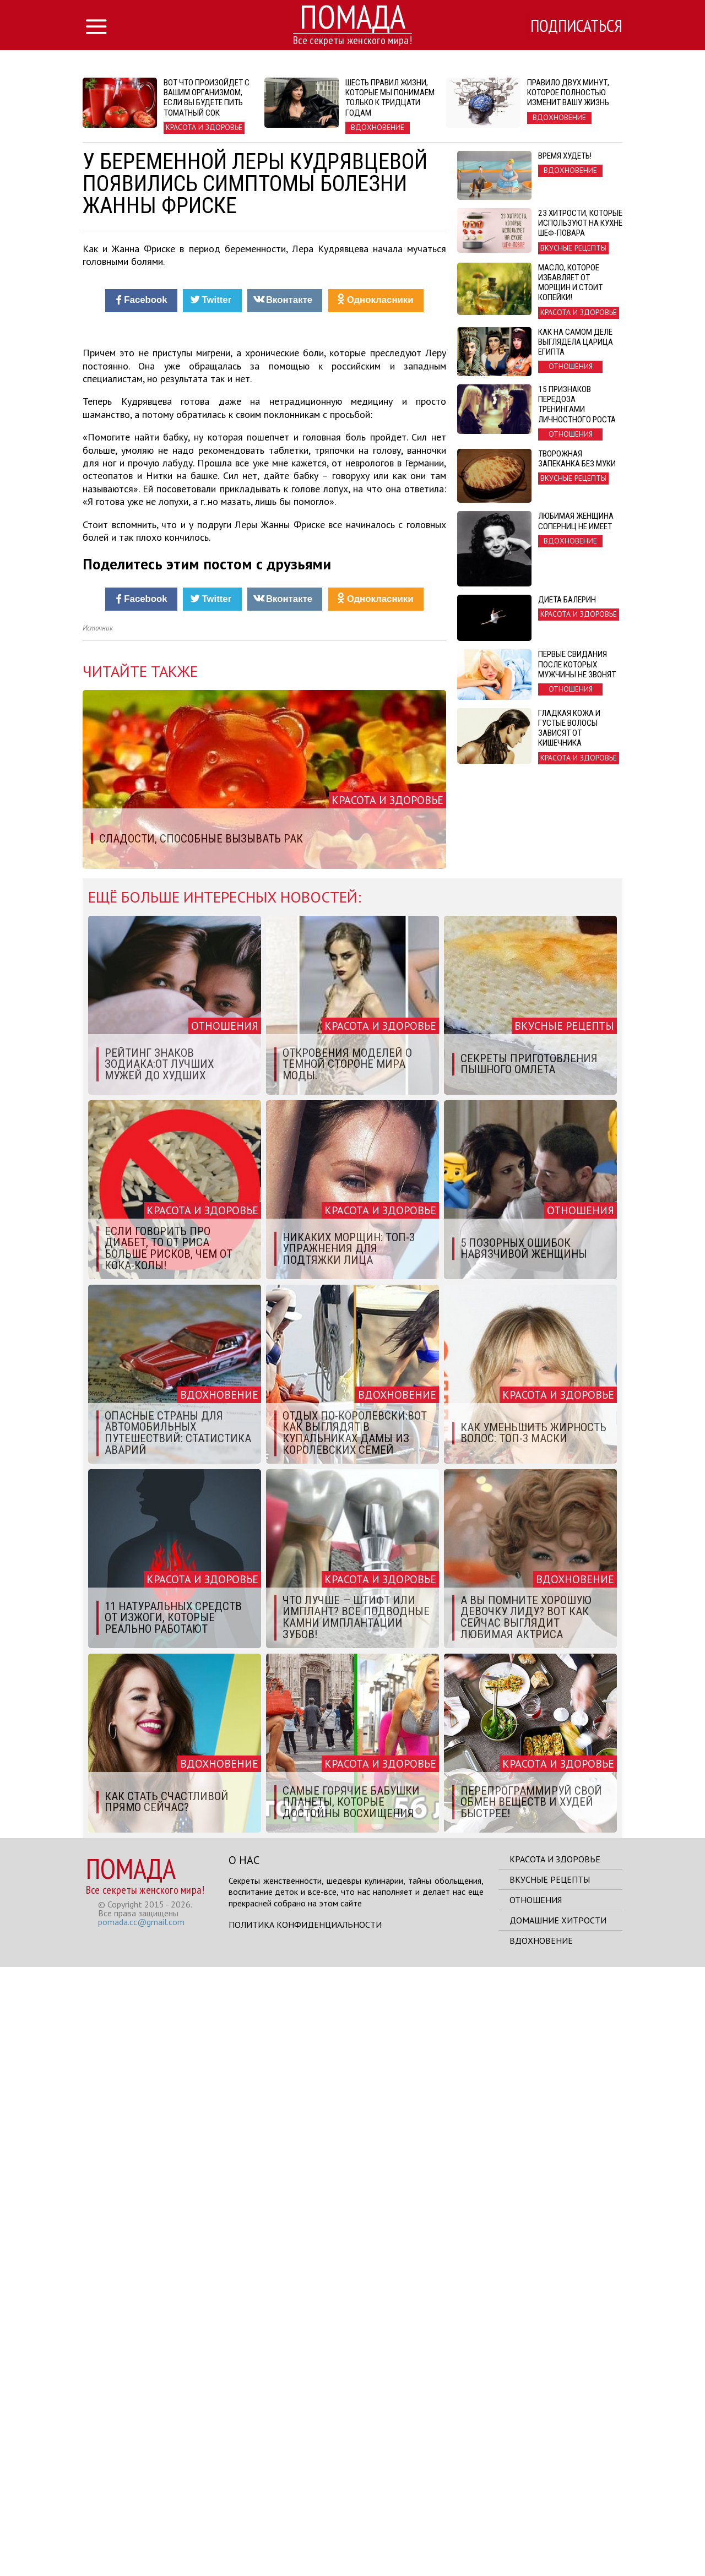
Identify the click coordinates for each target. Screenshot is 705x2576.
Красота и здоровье (554, 2468)
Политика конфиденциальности (305, 2533)
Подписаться (575, 25)
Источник (98, 1237)
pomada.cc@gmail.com (141, 2530)
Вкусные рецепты (549, 2488)
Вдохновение (541, 2549)
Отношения (535, 2508)
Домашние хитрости (557, 2529)
